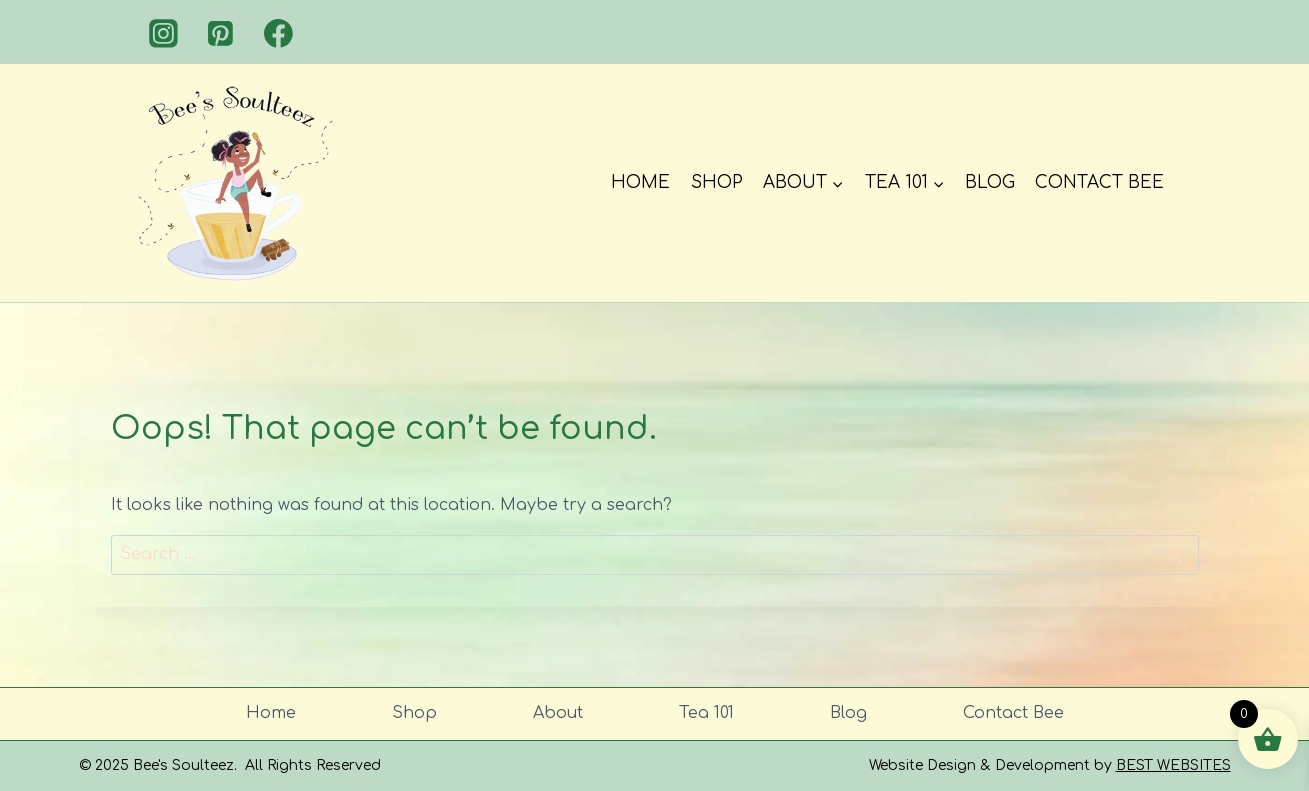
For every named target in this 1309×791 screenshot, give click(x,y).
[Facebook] (279, 34)
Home (640, 182)
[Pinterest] (221, 34)
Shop (717, 182)
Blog (990, 182)
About (558, 713)
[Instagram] (164, 34)
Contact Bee (1099, 182)
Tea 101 (706, 713)
